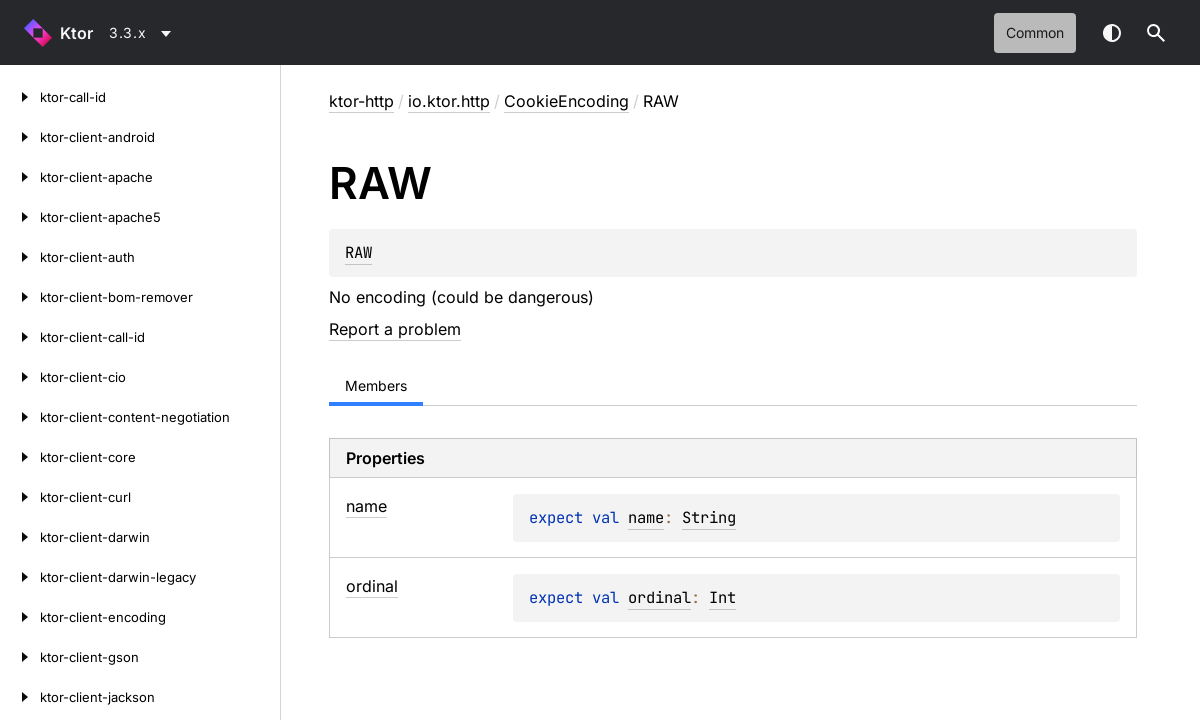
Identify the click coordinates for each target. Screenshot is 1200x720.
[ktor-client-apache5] (20, 217)
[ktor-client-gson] (20, 657)
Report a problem (395, 329)
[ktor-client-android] (20, 137)
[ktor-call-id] (20, 97)
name (646, 517)
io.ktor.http (449, 101)
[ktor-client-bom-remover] (20, 297)
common (1035, 32)
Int (722, 597)
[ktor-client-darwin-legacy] (20, 577)
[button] (1156, 33)
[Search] (1156, 33)
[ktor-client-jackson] (20, 697)
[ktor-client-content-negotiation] (20, 417)
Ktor (76, 33)
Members (376, 385)
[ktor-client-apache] (20, 177)
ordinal (659, 597)
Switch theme (1112, 33)
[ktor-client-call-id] (20, 337)
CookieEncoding (566, 101)
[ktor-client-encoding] (20, 617)
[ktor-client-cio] (20, 377)
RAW (358, 252)
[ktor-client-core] (20, 457)
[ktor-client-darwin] (20, 537)
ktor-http (361, 101)
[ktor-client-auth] (20, 257)
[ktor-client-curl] (20, 497)
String (709, 517)
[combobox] (143, 33)
